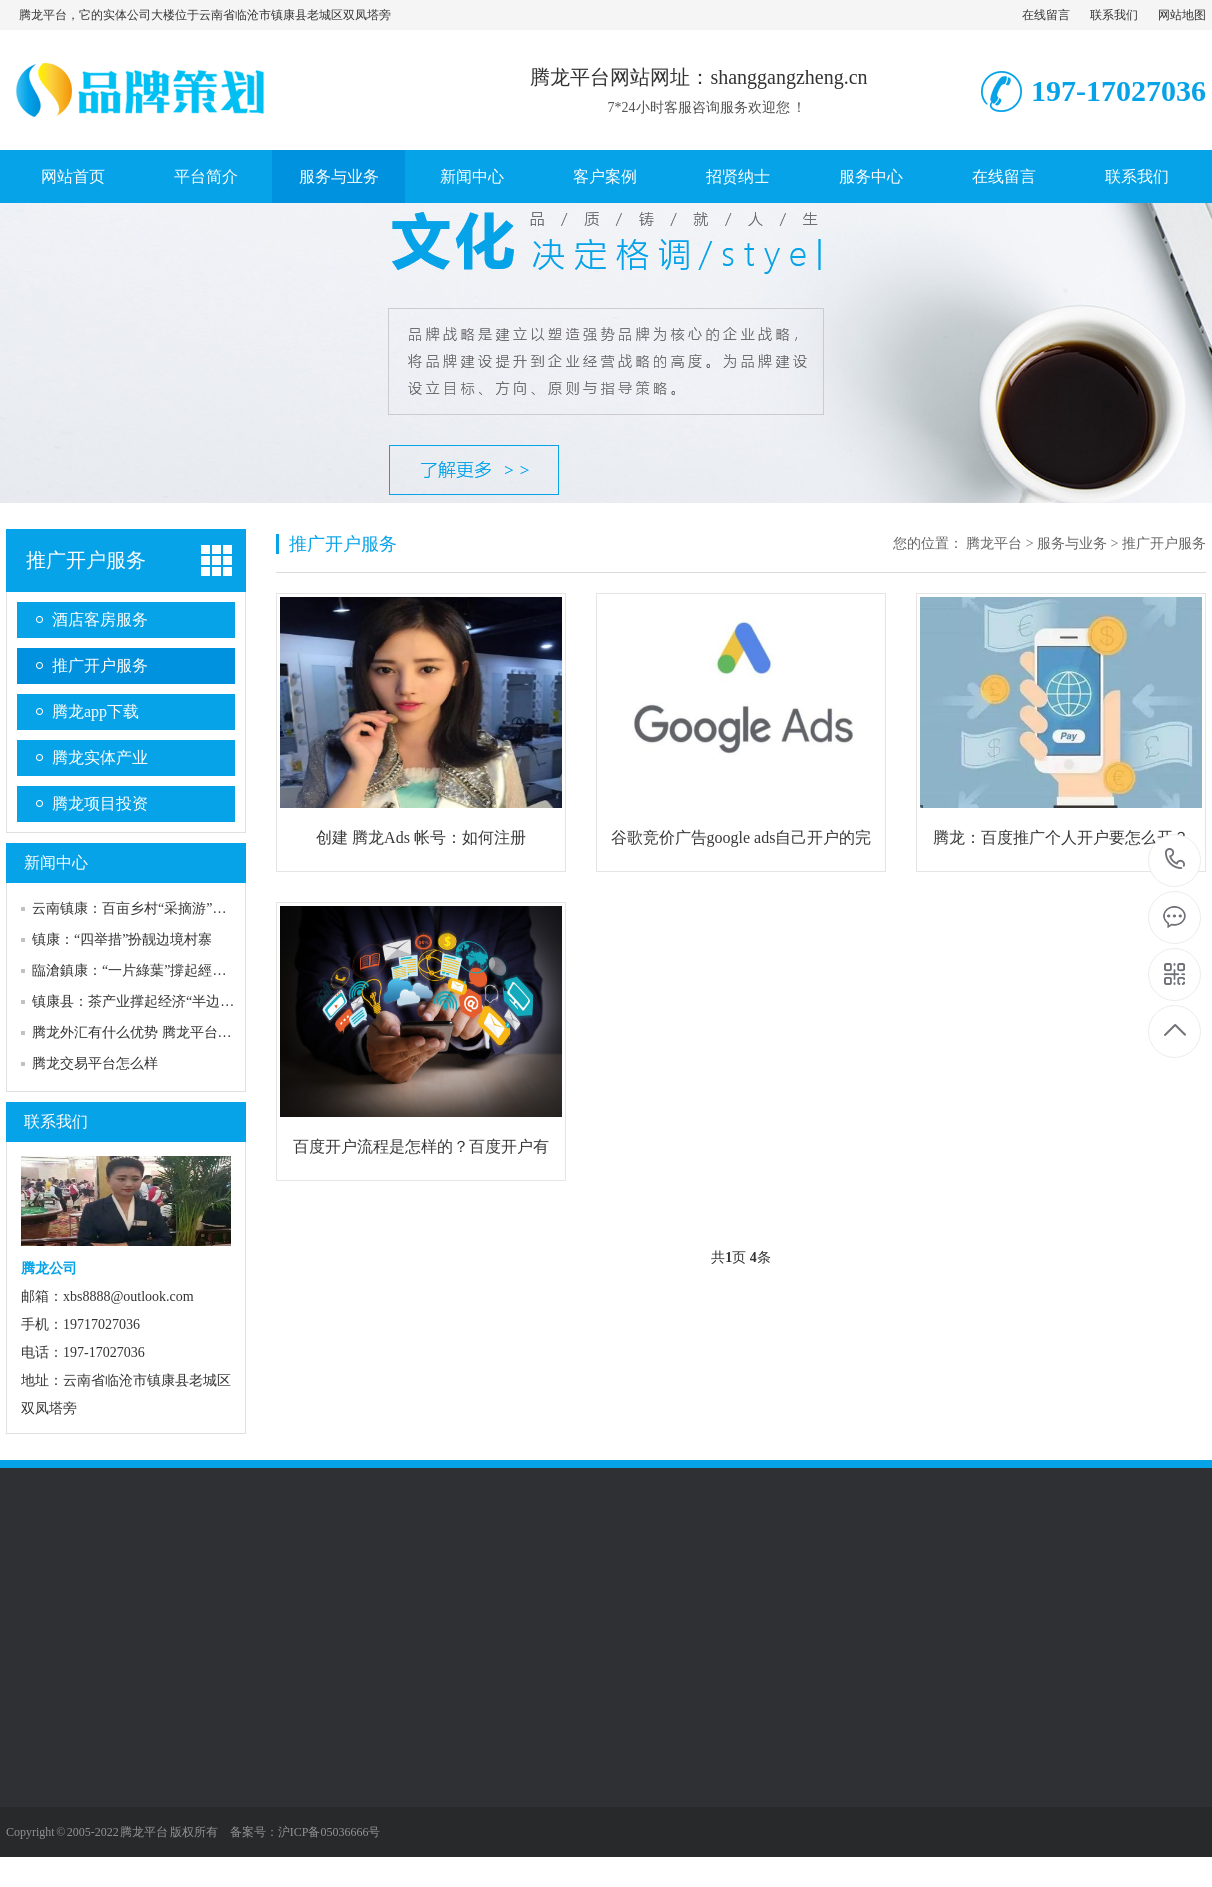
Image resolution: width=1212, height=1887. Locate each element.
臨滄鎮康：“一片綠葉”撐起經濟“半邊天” (156, 970)
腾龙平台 (994, 543)
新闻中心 (472, 176)
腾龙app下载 (95, 711)
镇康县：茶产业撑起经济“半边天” (136, 1001)
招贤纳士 (738, 176)
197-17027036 (1175, 860)
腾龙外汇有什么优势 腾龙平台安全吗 (146, 1032)
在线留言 (1046, 15)
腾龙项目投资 (100, 803)
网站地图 (1182, 15)
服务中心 (871, 176)
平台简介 (206, 176)
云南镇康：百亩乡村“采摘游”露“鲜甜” (149, 908)
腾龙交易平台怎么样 (95, 1063)
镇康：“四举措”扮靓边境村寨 (122, 939)
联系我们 (1114, 15)
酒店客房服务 (100, 619)
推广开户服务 (86, 560)
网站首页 (73, 176)
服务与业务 (339, 176)
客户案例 (605, 176)
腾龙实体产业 (100, 757)
